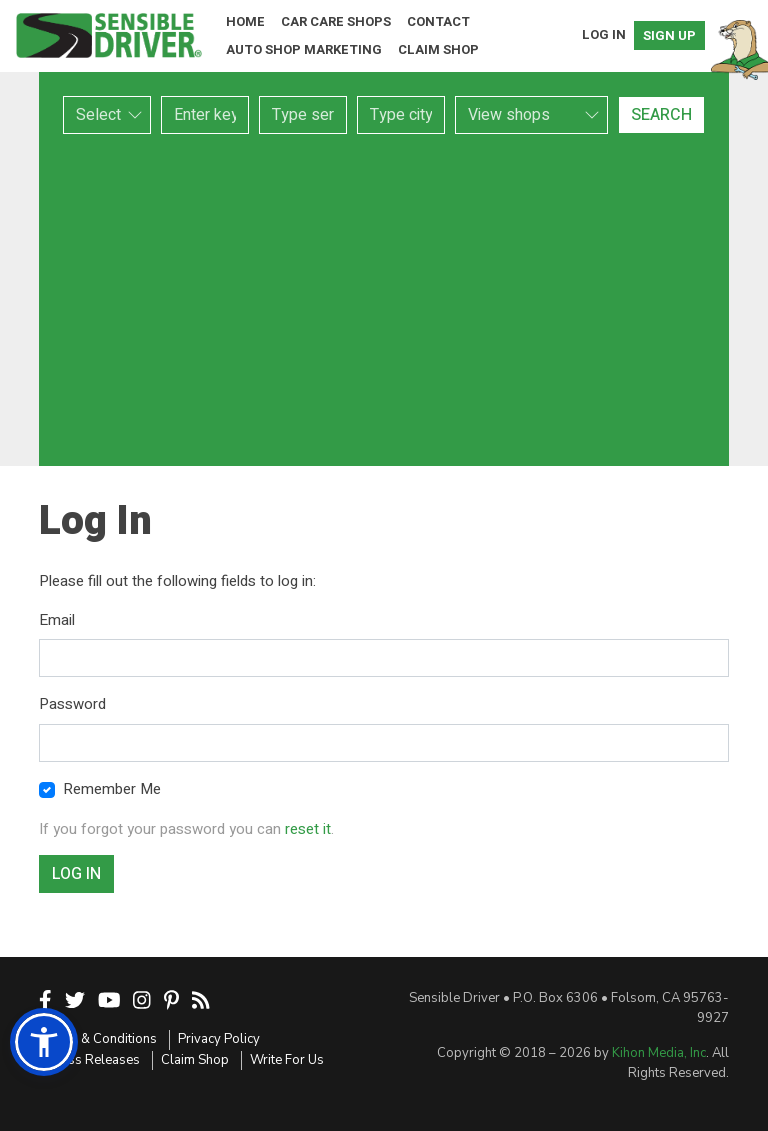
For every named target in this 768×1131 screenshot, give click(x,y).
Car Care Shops (336, 21)
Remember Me (112, 789)
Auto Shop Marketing (304, 49)
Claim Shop (438, 49)
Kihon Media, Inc (659, 1053)
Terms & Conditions (98, 1039)
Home (245, 21)
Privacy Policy (219, 1039)
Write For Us (287, 1060)
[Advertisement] (384, 300)
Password (72, 704)
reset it (308, 829)
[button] (44, 1042)
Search (661, 115)
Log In (604, 34)
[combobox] (303, 115)
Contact (438, 21)
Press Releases (94, 1060)
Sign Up (669, 35)
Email (57, 620)
